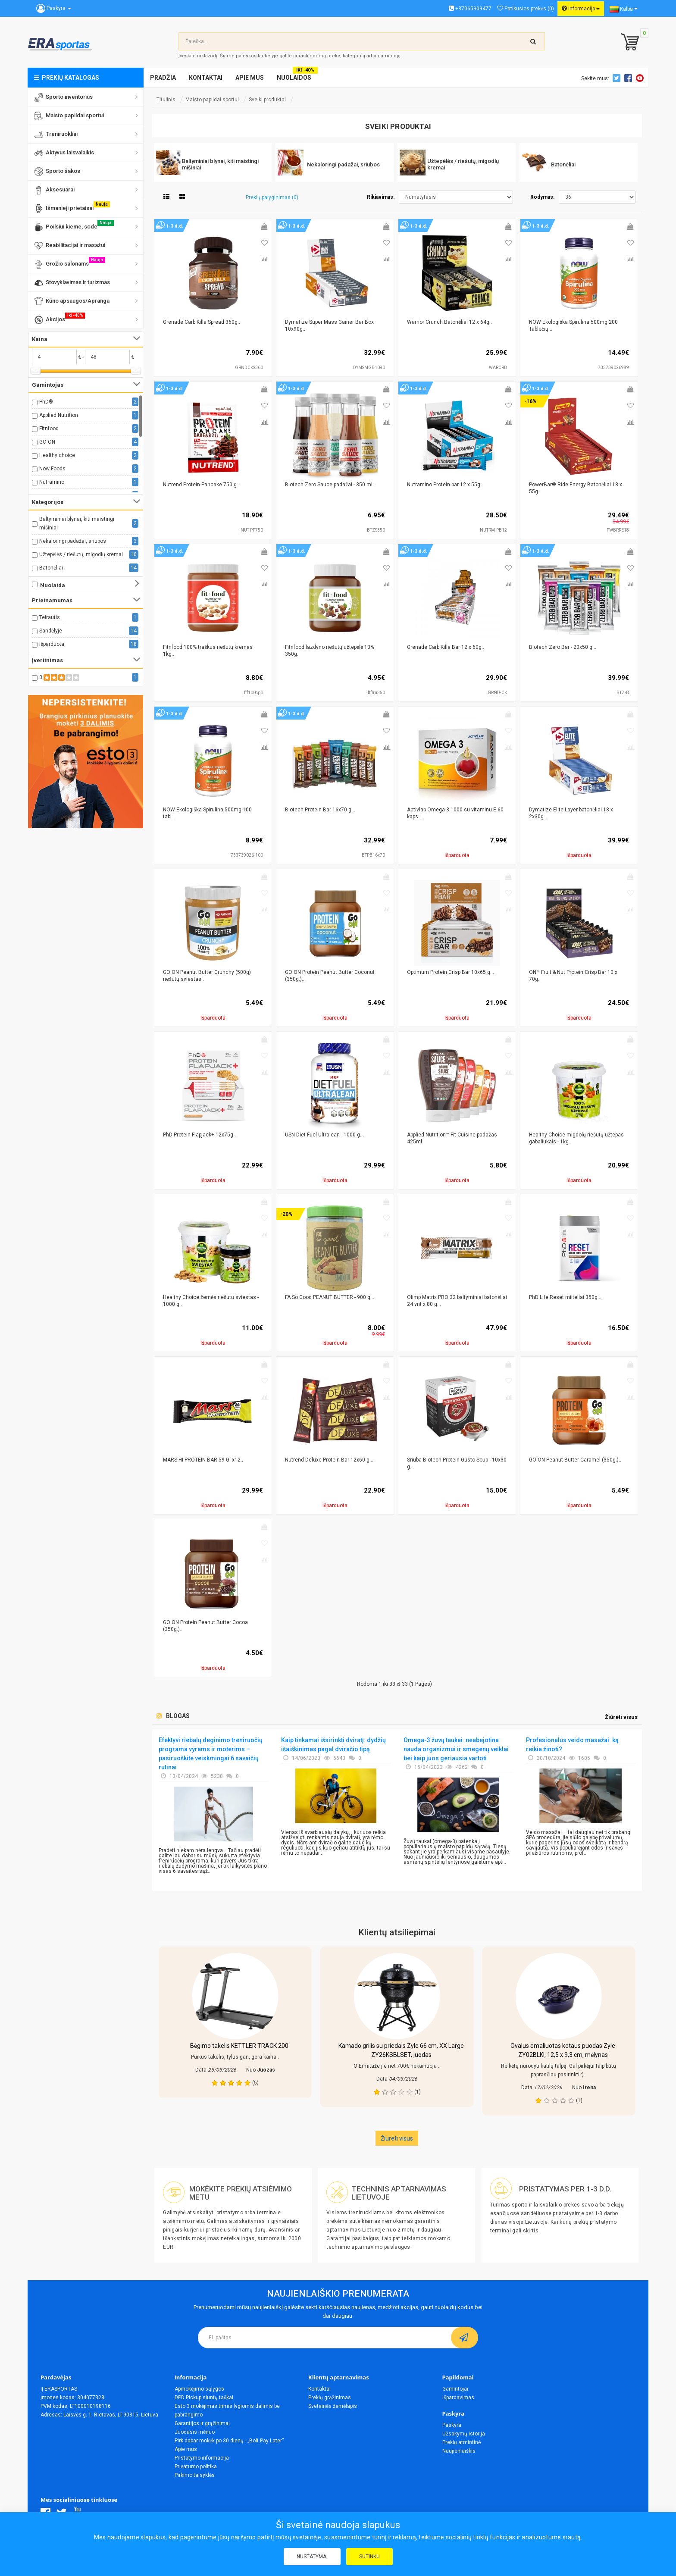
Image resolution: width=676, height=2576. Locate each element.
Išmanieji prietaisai (72, 207)
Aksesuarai (54, 190)
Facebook (629, 78)
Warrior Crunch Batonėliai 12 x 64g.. (449, 322)
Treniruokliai (56, 134)
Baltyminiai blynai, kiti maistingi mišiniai (76, 523)
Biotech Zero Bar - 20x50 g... (562, 647)
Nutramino (51, 482)
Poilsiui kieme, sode (74, 226)
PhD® (46, 402)
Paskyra (451, 2425)
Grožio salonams (69, 263)
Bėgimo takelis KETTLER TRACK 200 (239, 2045)
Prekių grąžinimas (329, 2397)
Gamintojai (455, 2389)
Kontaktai (319, 2389)
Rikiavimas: (380, 197)
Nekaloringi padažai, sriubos (72, 541)
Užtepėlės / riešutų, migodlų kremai (81, 554)
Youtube (641, 78)
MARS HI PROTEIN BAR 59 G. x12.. (203, 1460)
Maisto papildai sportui (69, 116)
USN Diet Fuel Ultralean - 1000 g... (324, 1135)
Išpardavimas (458, 2397)
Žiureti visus (397, 2138)
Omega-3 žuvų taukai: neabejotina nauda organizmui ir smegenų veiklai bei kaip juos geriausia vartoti (456, 1749)
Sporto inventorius (63, 97)
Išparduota (51, 644)
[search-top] (533, 41)
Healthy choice (57, 455)
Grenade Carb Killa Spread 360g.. (201, 322)
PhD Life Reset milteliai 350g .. (565, 1297)
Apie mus (186, 2449)
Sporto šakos (57, 171)
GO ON (47, 442)
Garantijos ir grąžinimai (202, 2423)
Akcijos (59, 318)
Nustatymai (312, 2557)
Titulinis (165, 100)
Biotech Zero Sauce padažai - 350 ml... (330, 485)
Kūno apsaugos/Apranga (72, 301)
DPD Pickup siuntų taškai (204, 2397)
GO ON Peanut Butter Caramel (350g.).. (575, 1460)
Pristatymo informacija (202, 2458)
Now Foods (52, 469)
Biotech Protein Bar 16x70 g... (320, 810)
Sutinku (369, 2557)
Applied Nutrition (58, 415)
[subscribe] (464, 2337)
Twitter (618, 78)
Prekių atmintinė (461, 2442)
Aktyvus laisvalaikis (64, 153)
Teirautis (49, 617)
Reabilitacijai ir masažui (69, 245)
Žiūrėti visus (621, 1717)
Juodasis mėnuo (195, 2432)
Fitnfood (49, 429)
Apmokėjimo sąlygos (199, 2389)
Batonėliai (51, 568)
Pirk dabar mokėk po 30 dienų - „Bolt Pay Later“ (229, 2441)
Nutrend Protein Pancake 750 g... (202, 485)
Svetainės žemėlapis (332, 2406)
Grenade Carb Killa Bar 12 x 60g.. (445, 647)
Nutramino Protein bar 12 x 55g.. (445, 485)
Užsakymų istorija (463, 2434)
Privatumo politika (196, 2466)
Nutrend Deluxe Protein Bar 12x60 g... (329, 1460)
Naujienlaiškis (459, 2451)
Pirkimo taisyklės (195, 2475)
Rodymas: (542, 197)
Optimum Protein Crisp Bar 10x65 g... (450, 972)
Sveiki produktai (267, 100)
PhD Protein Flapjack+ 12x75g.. (199, 1135)
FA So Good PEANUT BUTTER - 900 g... (329, 1297)
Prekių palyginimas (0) (272, 197)
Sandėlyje (50, 631)
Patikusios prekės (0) (525, 9)
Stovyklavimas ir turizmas (72, 283)
